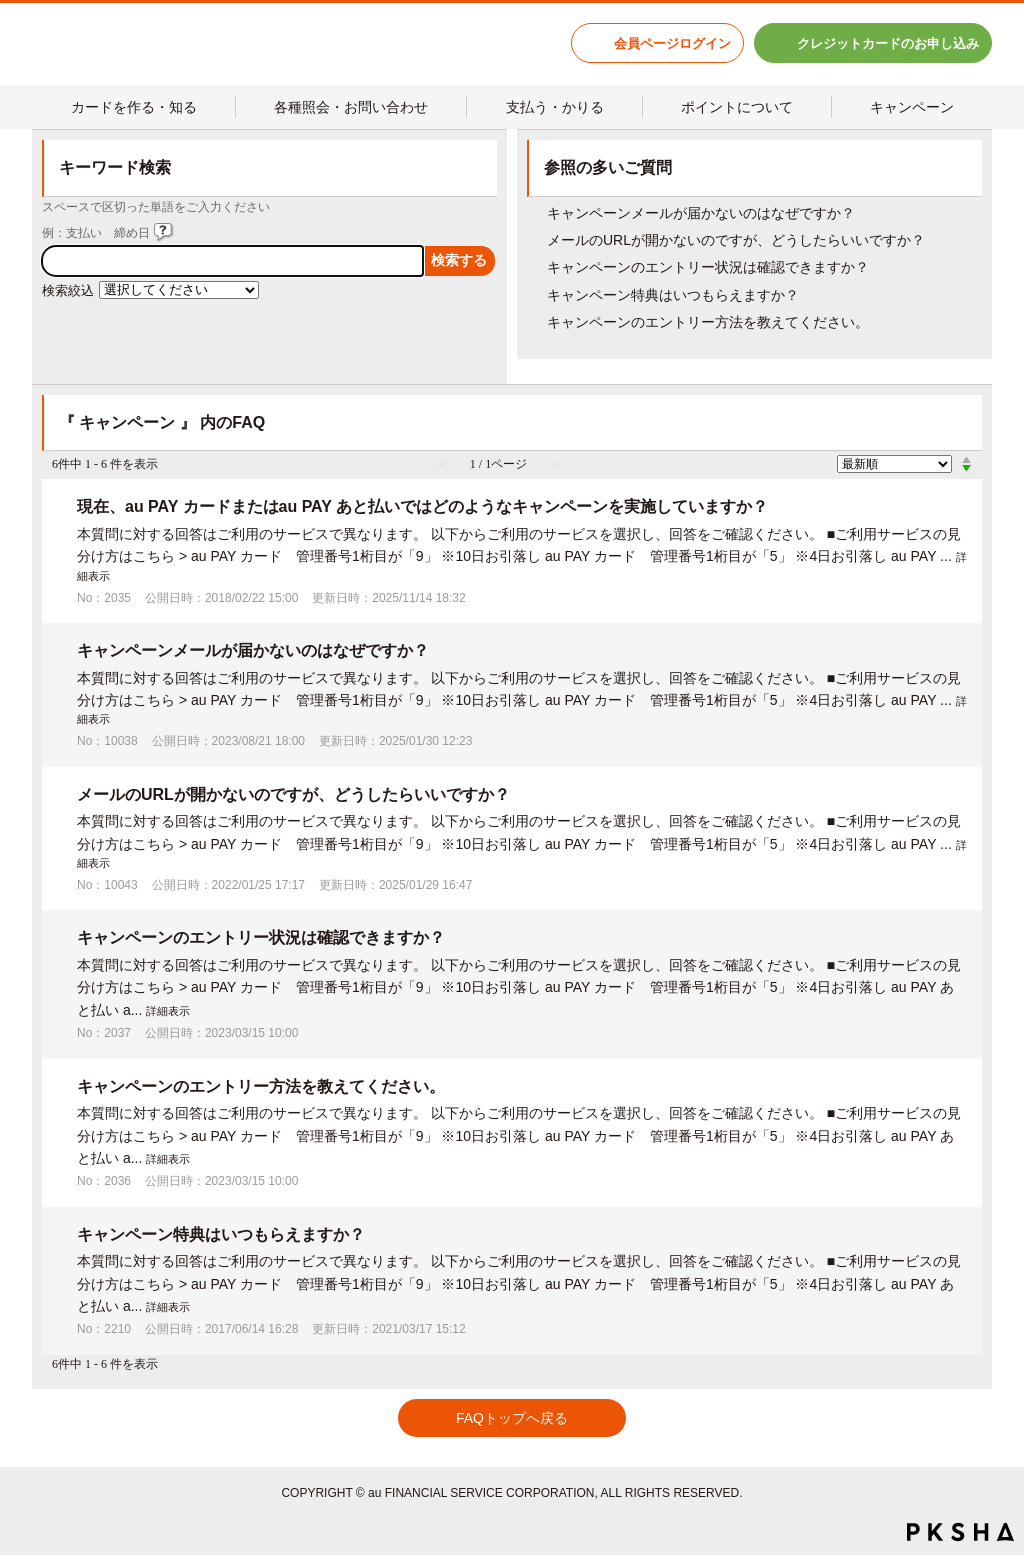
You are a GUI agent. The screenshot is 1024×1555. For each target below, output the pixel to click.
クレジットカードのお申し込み (888, 43)
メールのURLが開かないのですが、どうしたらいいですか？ (736, 240)
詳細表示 (168, 1011)
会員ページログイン (672, 43)
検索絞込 (68, 291)
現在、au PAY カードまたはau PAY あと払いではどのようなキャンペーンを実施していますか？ (422, 506)
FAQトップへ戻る (512, 1418)
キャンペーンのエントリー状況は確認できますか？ (708, 267)
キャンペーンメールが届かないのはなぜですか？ (701, 213)
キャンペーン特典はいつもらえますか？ (673, 295)
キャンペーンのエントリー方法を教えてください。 (708, 322)
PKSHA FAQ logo (960, 1532)
